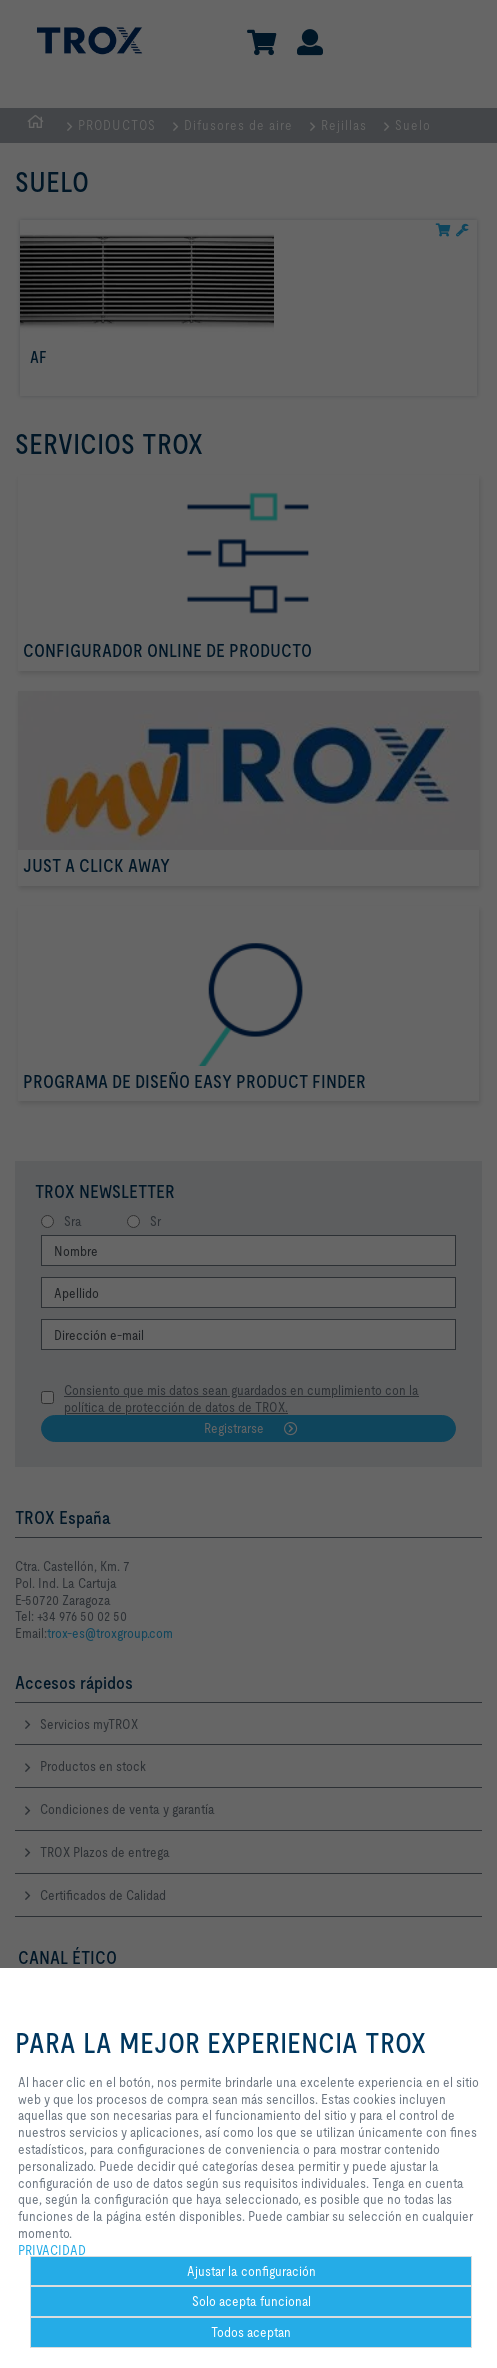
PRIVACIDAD (52, 2250)
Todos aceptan (251, 2332)
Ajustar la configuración (251, 2271)
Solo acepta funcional (251, 2301)
